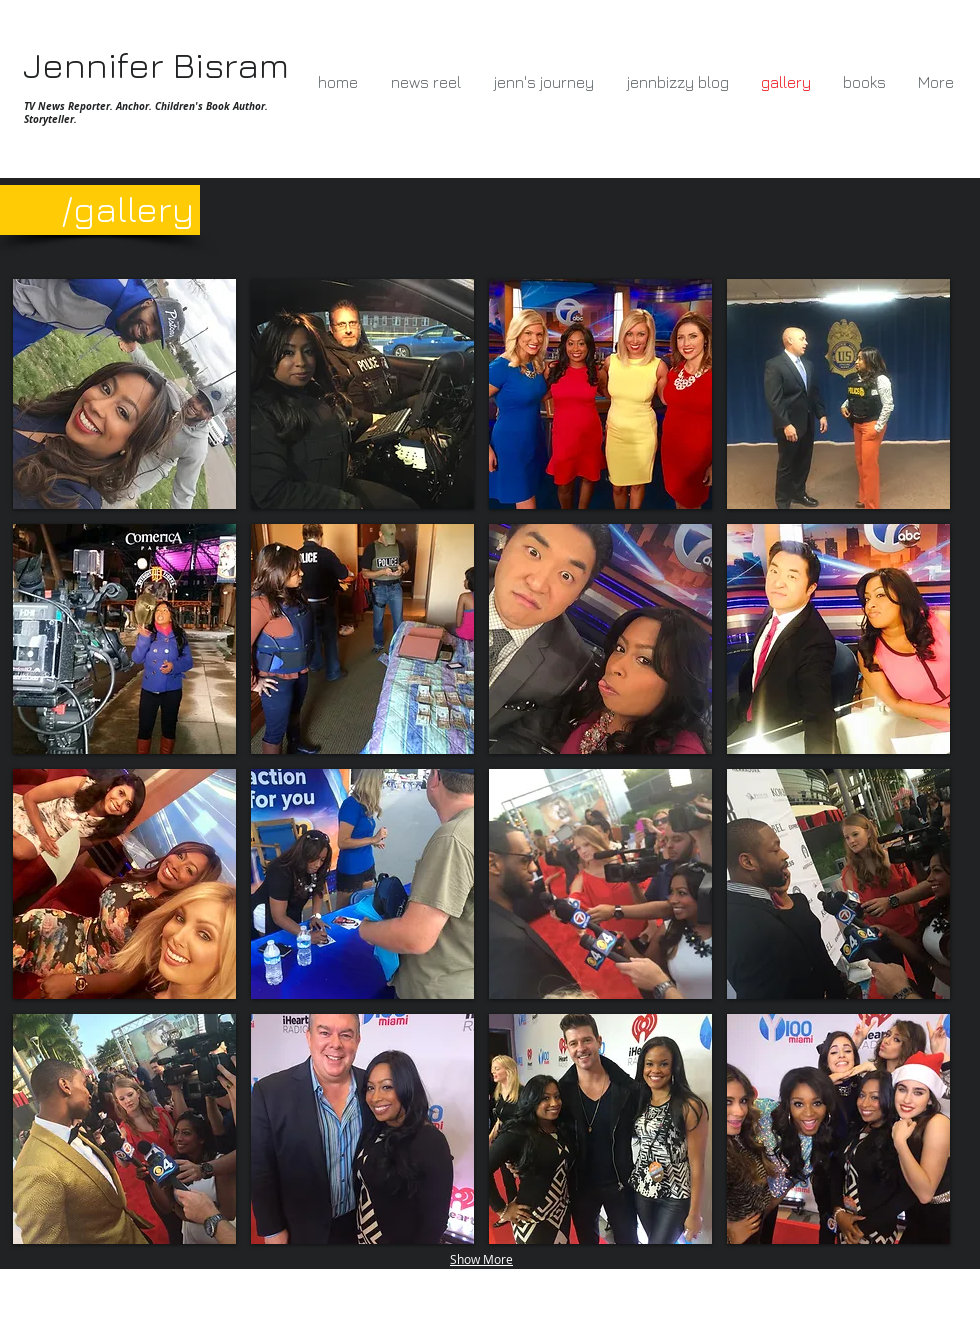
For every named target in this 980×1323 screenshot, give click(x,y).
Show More (481, 1259)
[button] (124, 394)
